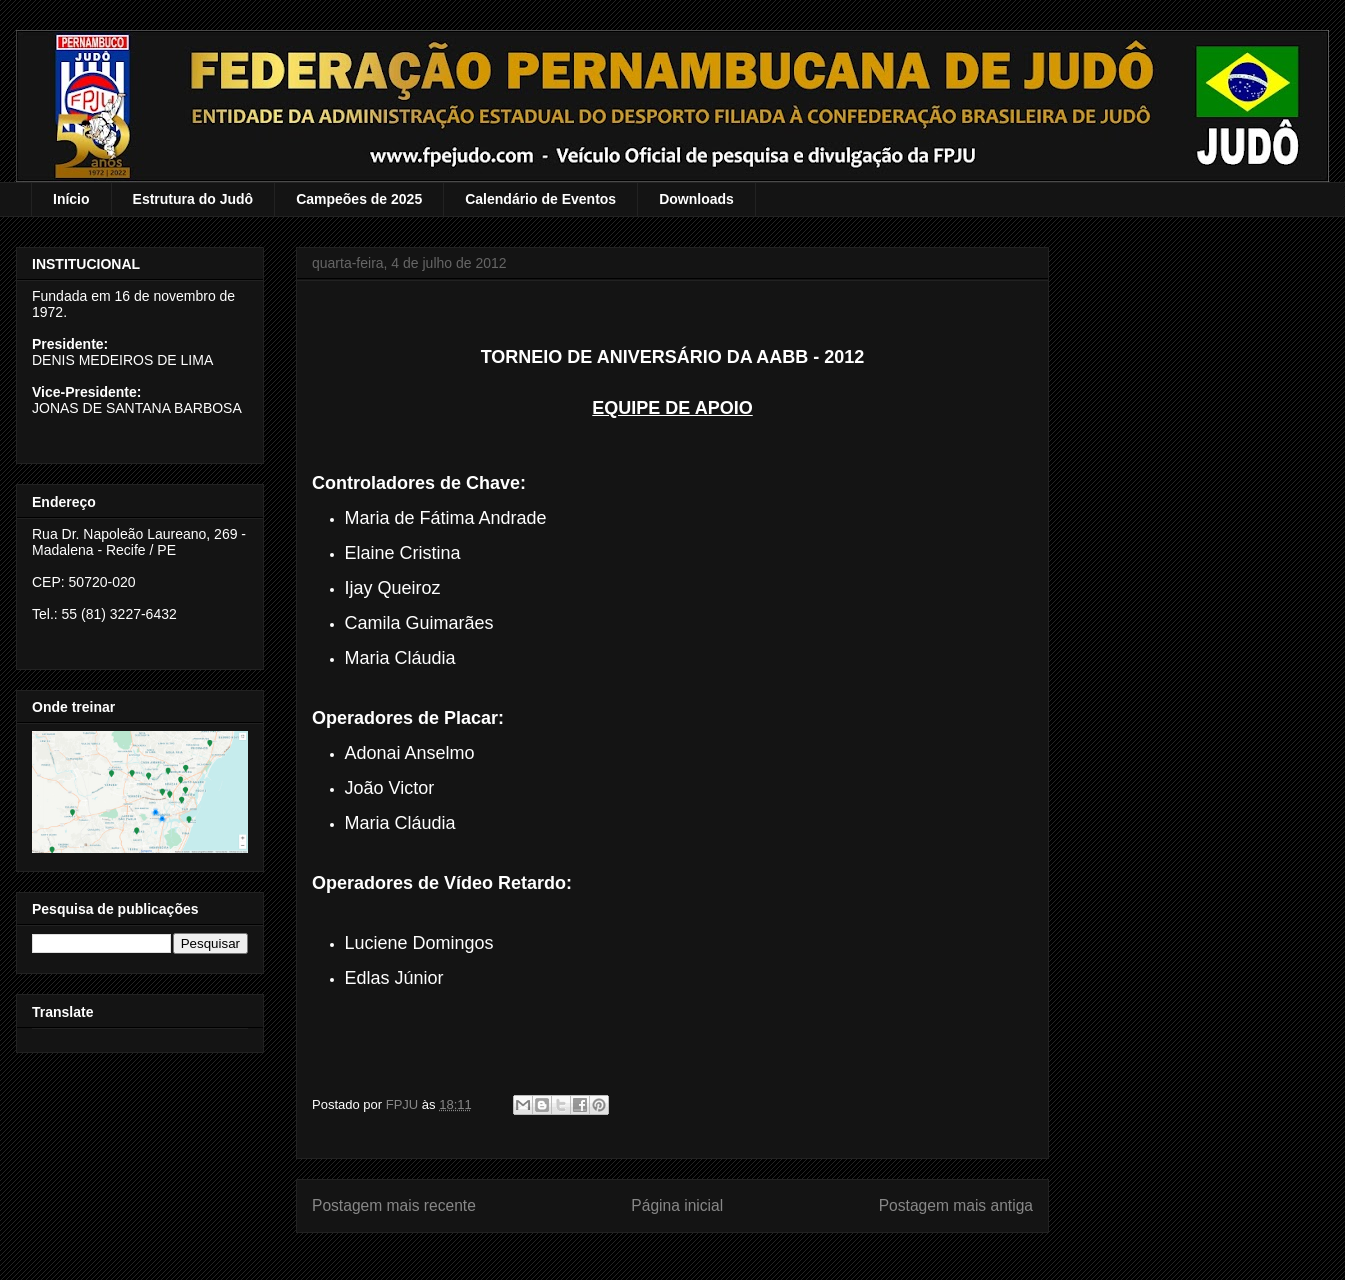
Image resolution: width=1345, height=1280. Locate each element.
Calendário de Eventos (540, 199)
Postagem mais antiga (956, 1205)
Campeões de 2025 (359, 199)
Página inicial (677, 1205)
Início (71, 199)
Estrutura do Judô (193, 199)
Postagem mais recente (394, 1205)
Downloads (696, 199)
